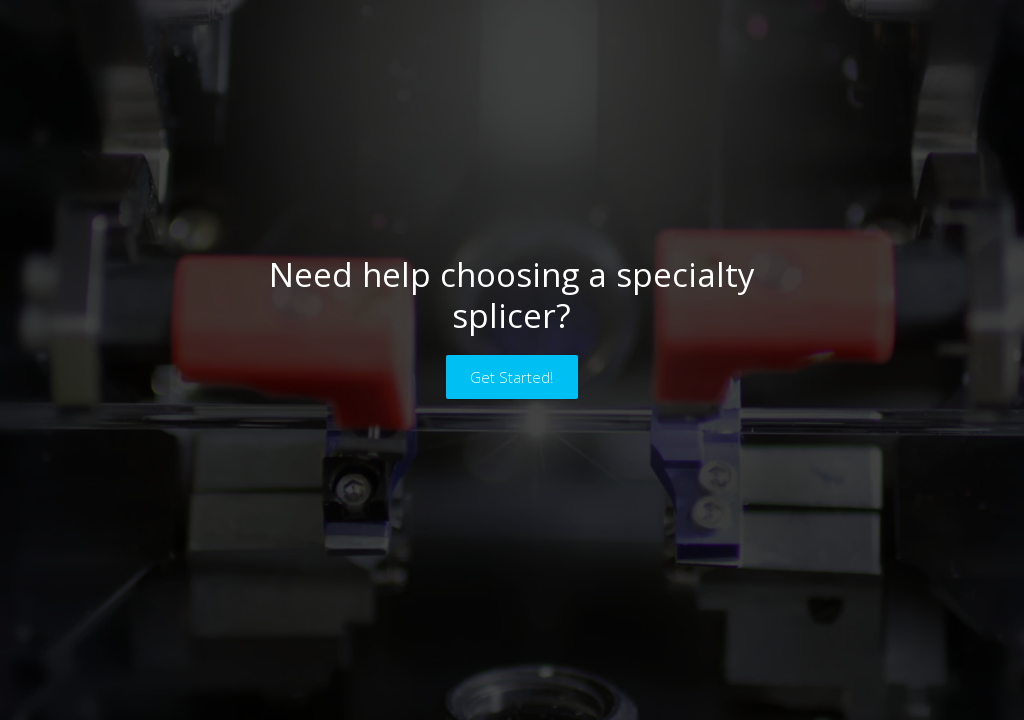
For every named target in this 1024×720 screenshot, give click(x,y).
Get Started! (511, 377)
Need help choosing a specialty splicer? (512, 295)
